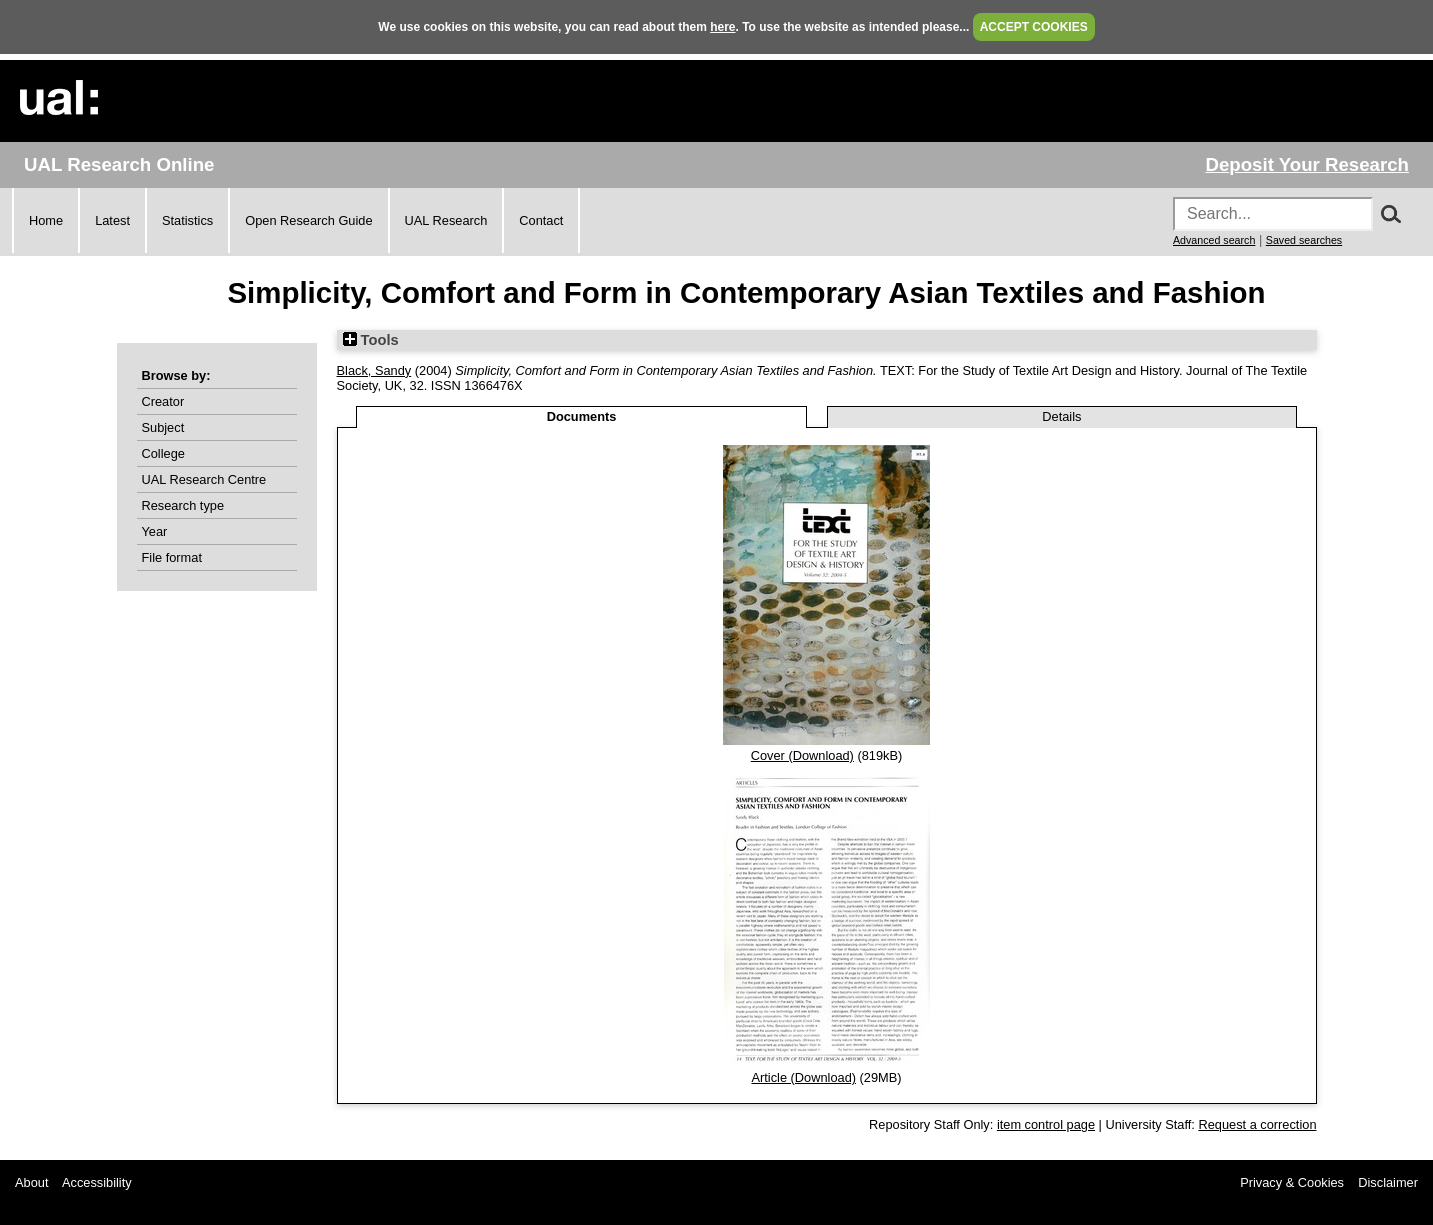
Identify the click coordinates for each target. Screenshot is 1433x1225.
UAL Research (446, 220)
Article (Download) (803, 1077)
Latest (112, 220)
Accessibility (97, 1182)
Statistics (187, 220)
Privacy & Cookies (1292, 1182)
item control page (1046, 1124)
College (163, 453)
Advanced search (1214, 240)
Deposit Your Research (1307, 164)
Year (155, 531)
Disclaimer (1388, 1182)
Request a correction (1257, 1124)
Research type (183, 505)
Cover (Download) (802, 755)
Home (46, 220)
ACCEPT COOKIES (1034, 27)
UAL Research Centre (204, 479)
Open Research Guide (308, 220)
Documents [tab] (582, 416)
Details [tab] (1061, 416)
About (31, 1182)
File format (172, 557)
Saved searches (1304, 240)
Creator (163, 401)
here (722, 27)
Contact (541, 220)
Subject (163, 427)
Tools (371, 340)
